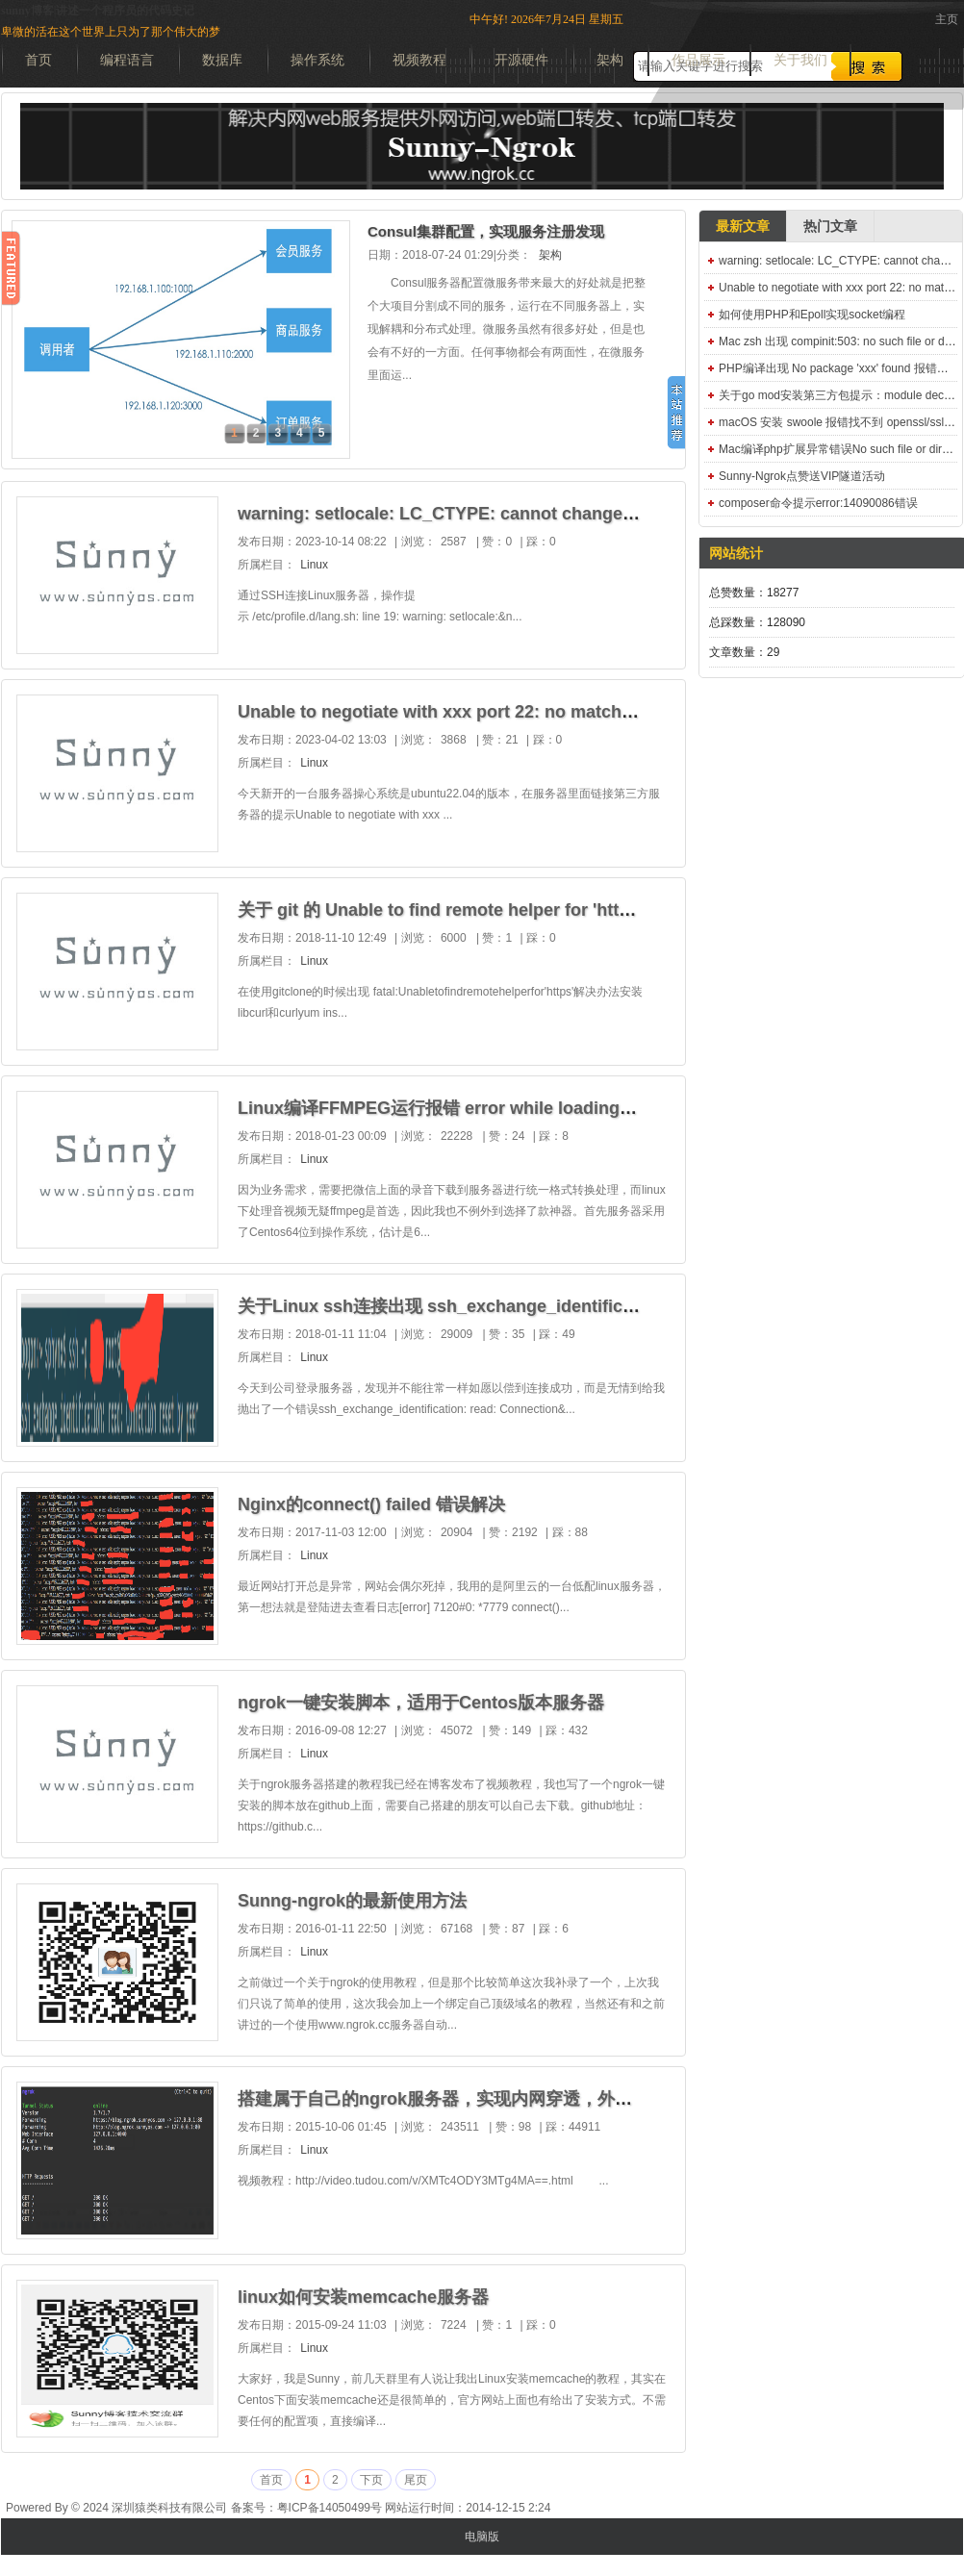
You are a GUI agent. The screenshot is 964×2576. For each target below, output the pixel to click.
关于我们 (800, 60)
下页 (371, 2480)
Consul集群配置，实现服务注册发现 (486, 231)
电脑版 (482, 2536)
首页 (38, 60)
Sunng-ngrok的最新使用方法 (352, 1900)
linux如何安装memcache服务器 (363, 2297)
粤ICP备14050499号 (329, 2507)
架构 (609, 60)
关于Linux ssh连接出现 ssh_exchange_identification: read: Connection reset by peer (583, 1306)
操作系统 (317, 60)
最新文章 (743, 226)
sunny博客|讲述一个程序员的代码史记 (97, 10)
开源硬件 (521, 60)
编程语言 (127, 60)
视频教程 (419, 60)
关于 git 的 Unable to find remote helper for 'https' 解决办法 (478, 910)
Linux (314, 564)
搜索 (866, 66)
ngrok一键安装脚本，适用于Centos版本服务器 (421, 1702)
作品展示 (698, 60)
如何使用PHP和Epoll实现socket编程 (812, 314)
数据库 (222, 60)
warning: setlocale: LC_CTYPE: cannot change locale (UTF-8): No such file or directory (594, 513)
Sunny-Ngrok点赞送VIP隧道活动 (802, 476)
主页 (946, 19)
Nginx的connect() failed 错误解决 (371, 1504)
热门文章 (830, 226)
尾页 (415, 2480)
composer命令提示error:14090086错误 (818, 503)
